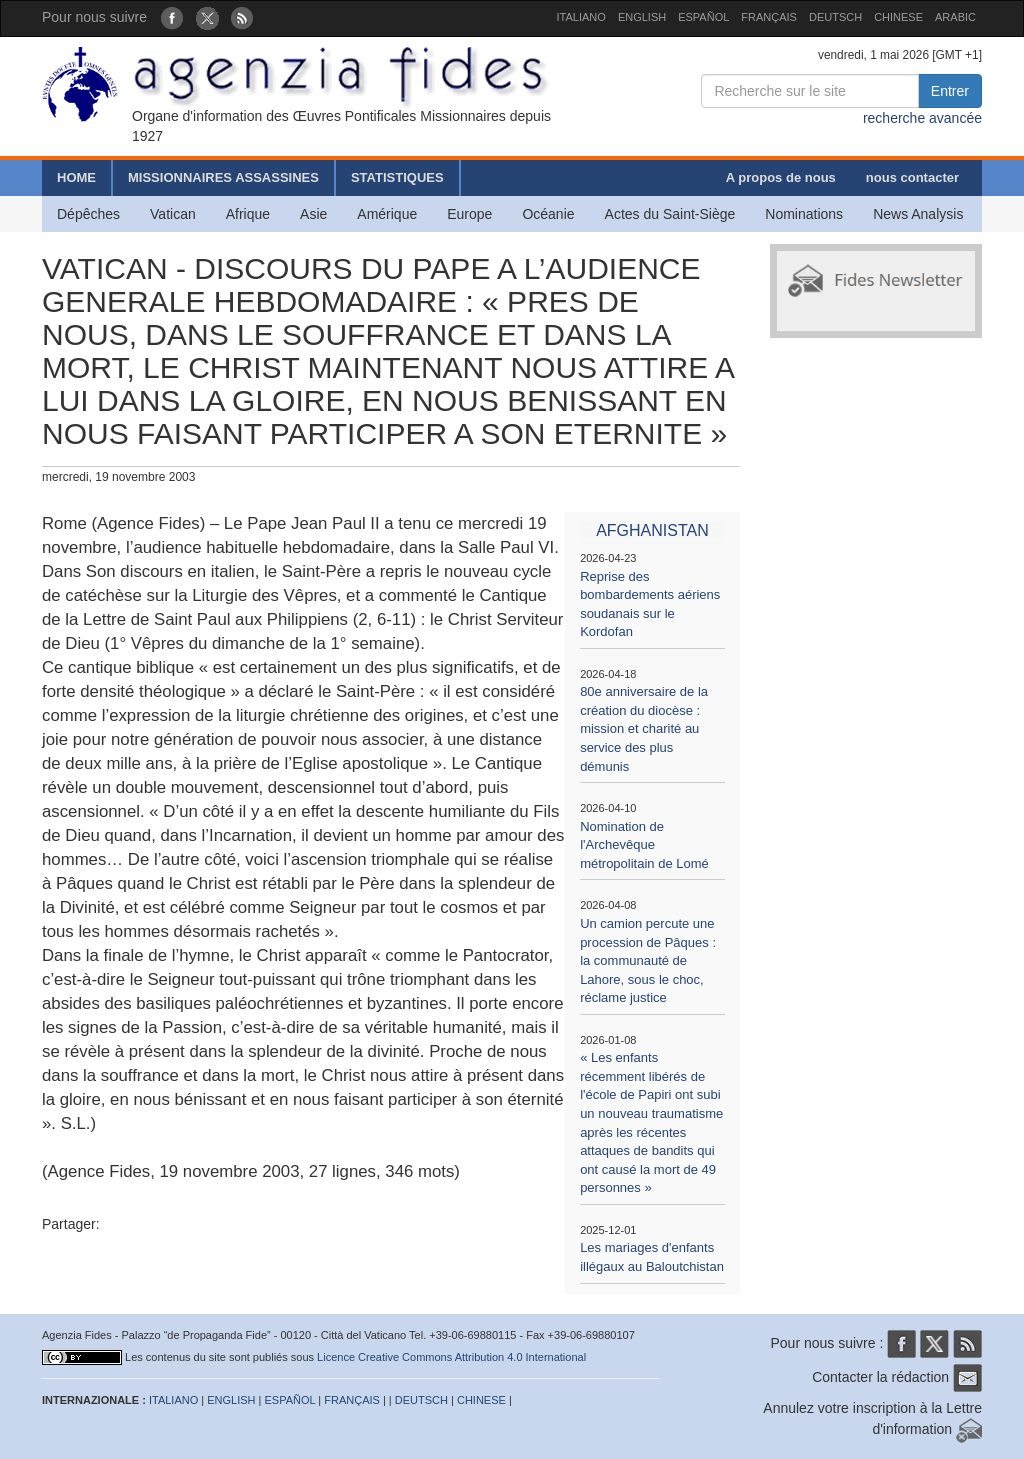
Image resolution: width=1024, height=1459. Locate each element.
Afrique (248, 214)
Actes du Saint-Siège (670, 214)
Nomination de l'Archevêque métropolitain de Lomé (644, 845)
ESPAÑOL (703, 17)
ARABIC (955, 17)
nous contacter (912, 177)
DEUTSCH (835, 17)
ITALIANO (581, 17)
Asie (313, 214)
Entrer (950, 91)
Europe (469, 214)
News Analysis (918, 214)
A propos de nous (781, 177)
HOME (76, 177)
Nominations (804, 214)
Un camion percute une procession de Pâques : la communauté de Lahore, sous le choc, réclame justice (648, 960)
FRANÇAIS (769, 17)
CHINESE (898, 17)
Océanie (548, 214)
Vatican (173, 214)
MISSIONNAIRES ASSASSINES (223, 177)
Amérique (387, 214)
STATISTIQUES (397, 177)
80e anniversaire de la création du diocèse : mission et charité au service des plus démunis (644, 728)
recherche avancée (922, 118)
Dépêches (88, 214)
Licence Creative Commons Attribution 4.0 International (451, 1357)
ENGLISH (642, 17)
